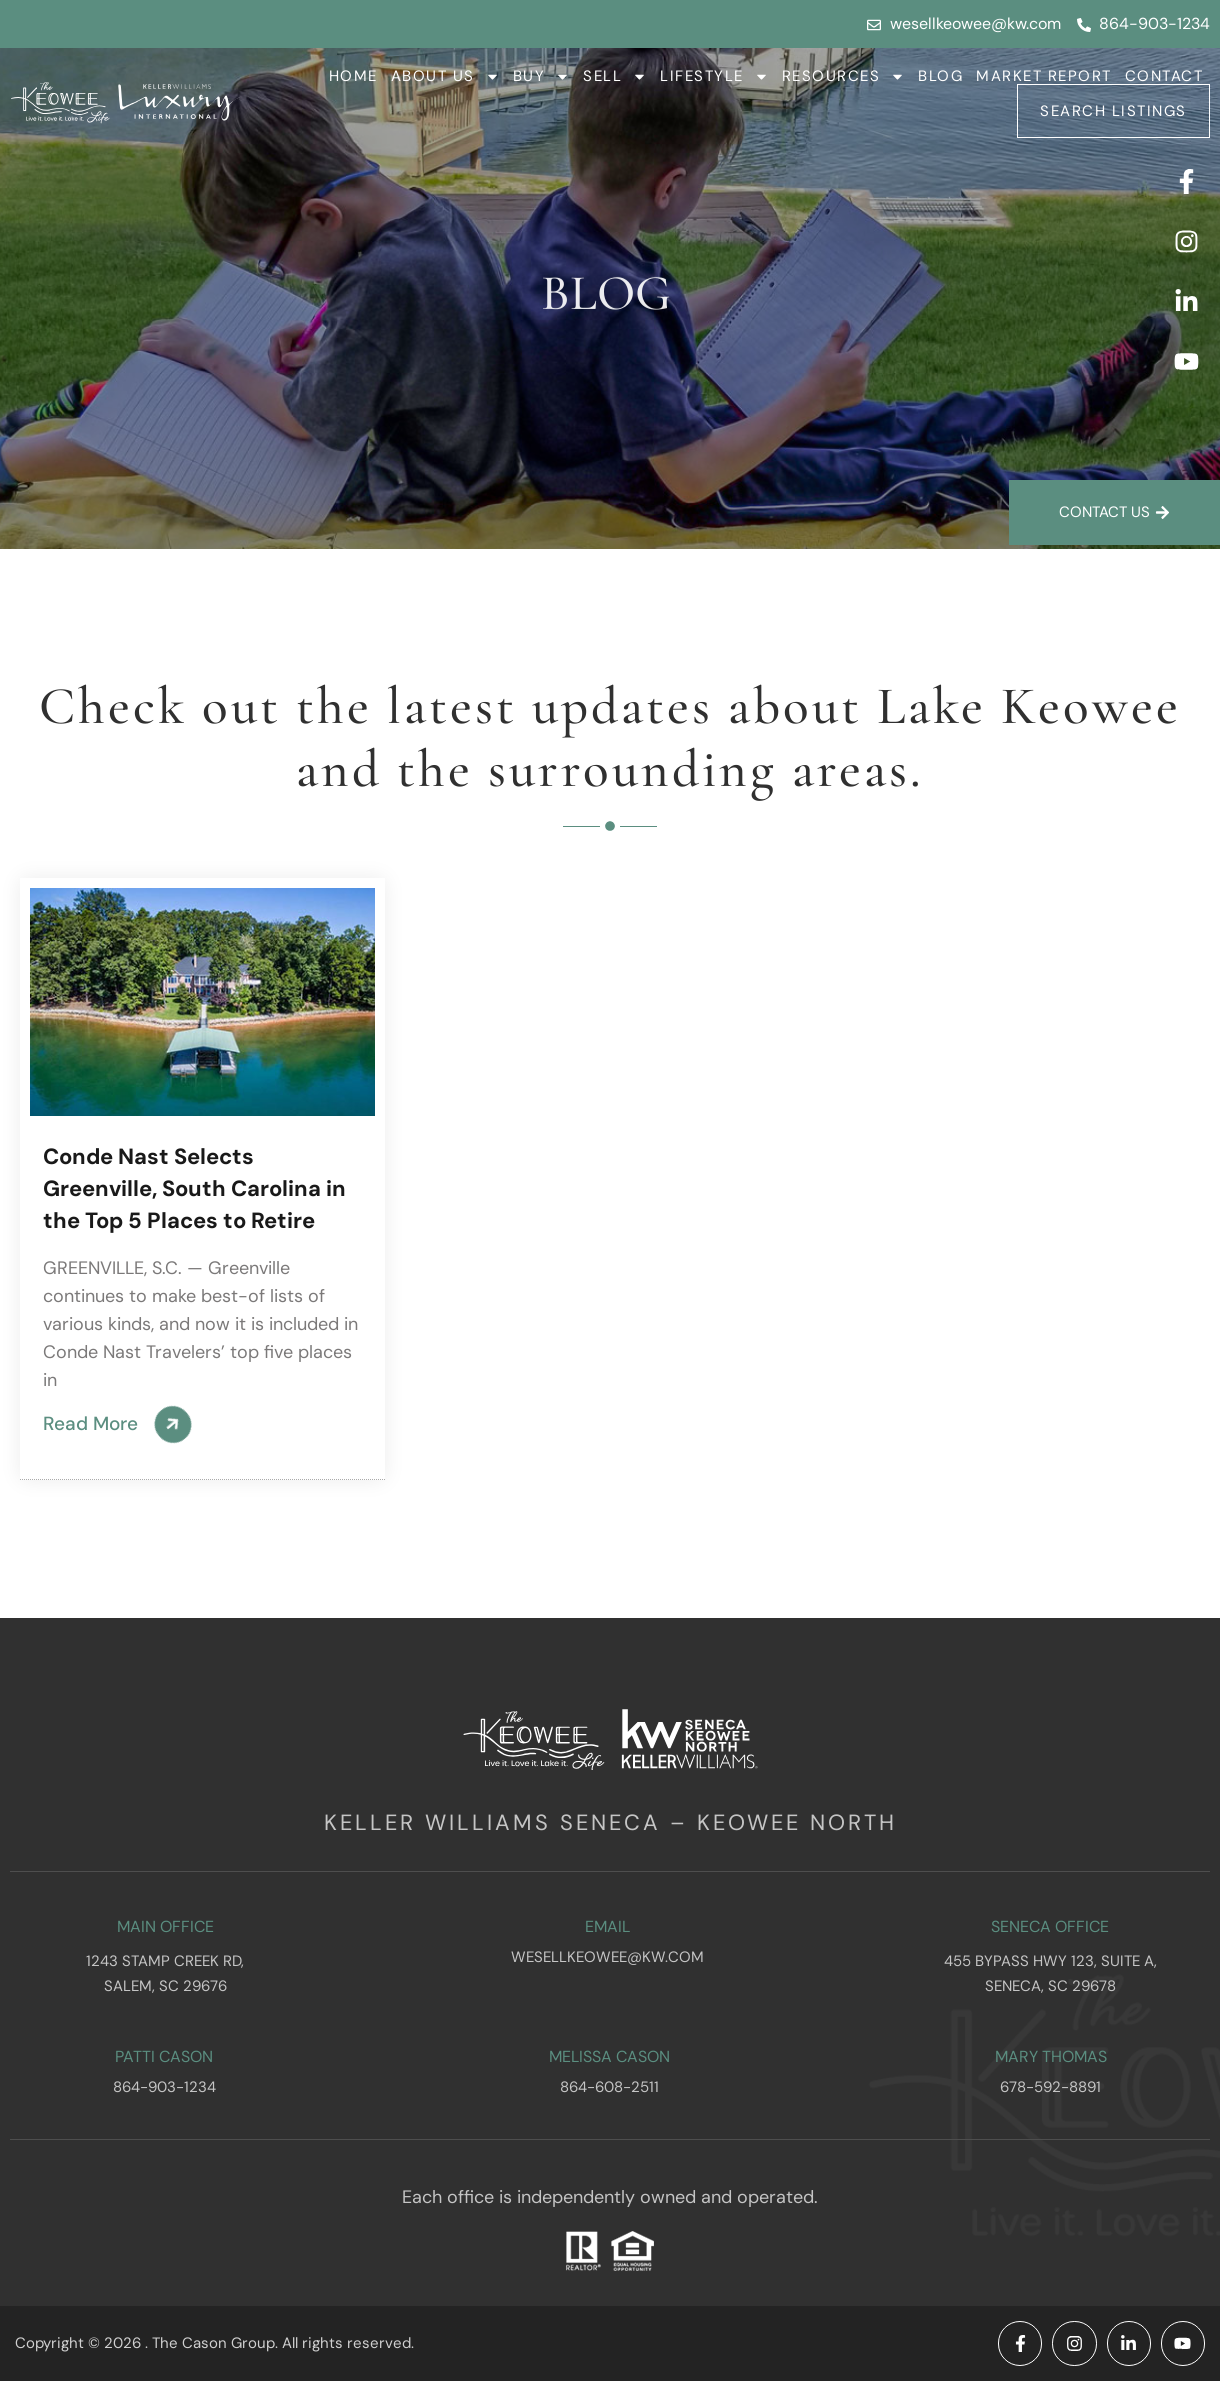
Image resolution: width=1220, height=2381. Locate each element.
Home (353, 76)
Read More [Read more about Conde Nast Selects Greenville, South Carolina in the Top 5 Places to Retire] (93, 1423)
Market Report (1044, 76)
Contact (1164, 76)
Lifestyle (714, 76)
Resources (844, 76)
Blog (940, 76)
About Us (445, 76)
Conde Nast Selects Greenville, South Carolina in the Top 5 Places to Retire (194, 1188)
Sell (615, 76)
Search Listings (1113, 111)
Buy (542, 76)
